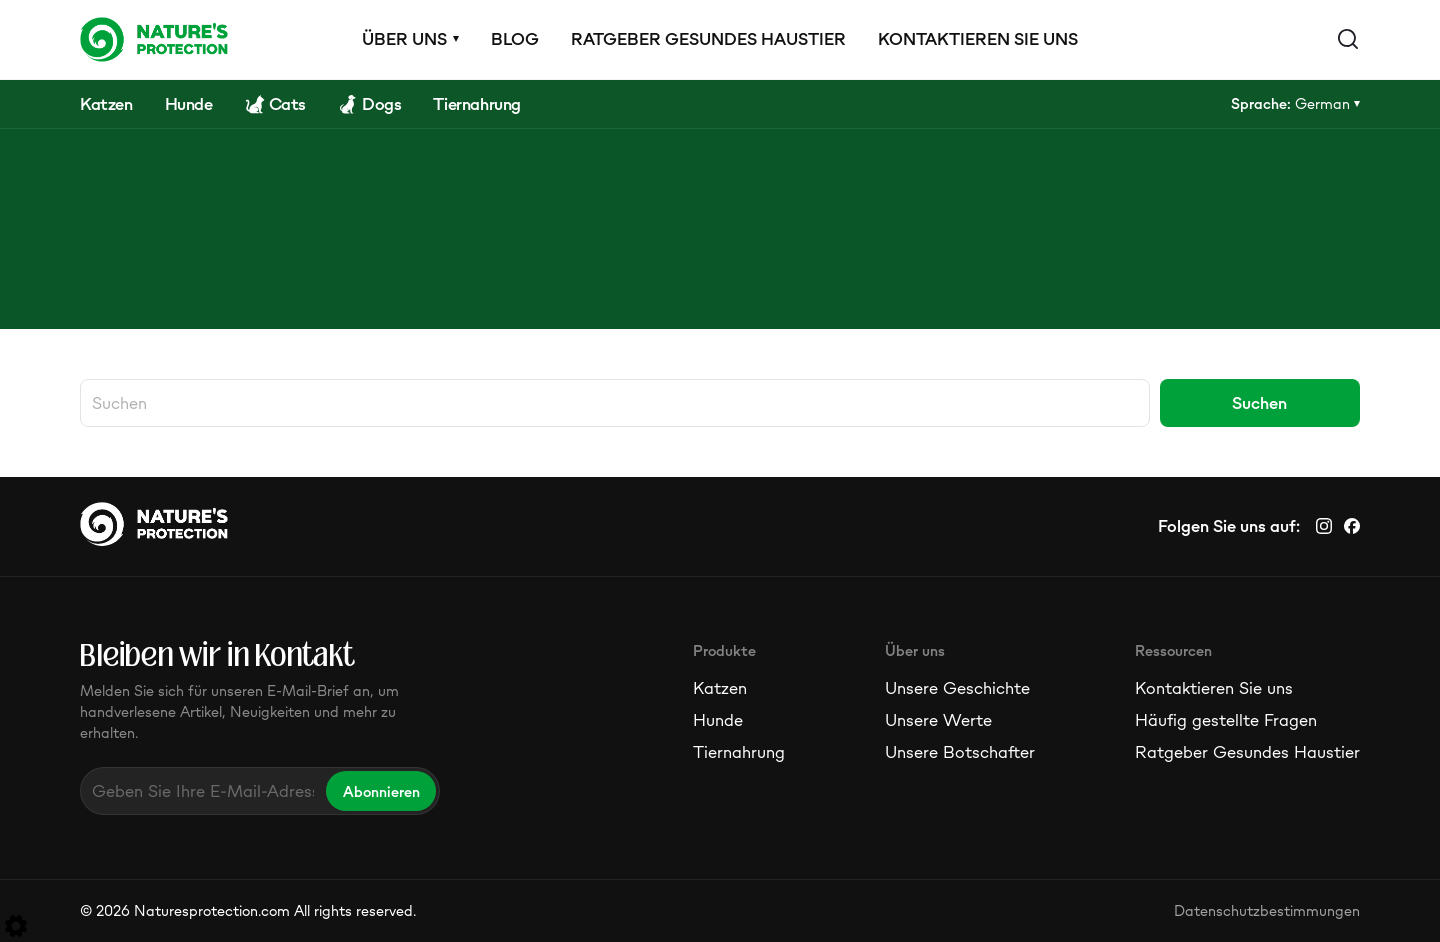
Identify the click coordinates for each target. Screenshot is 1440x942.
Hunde (718, 720)
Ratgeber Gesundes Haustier (708, 39)
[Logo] (154, 39)
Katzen (720, 688)
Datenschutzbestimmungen (1267, 910)
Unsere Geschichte (957, 688)
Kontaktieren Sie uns (978, 39)
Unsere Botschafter (960, 752)
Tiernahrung (739, 752)
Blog (515, 39)
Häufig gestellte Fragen (1226, 720)
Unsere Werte (938, 720)
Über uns (404, 39)
